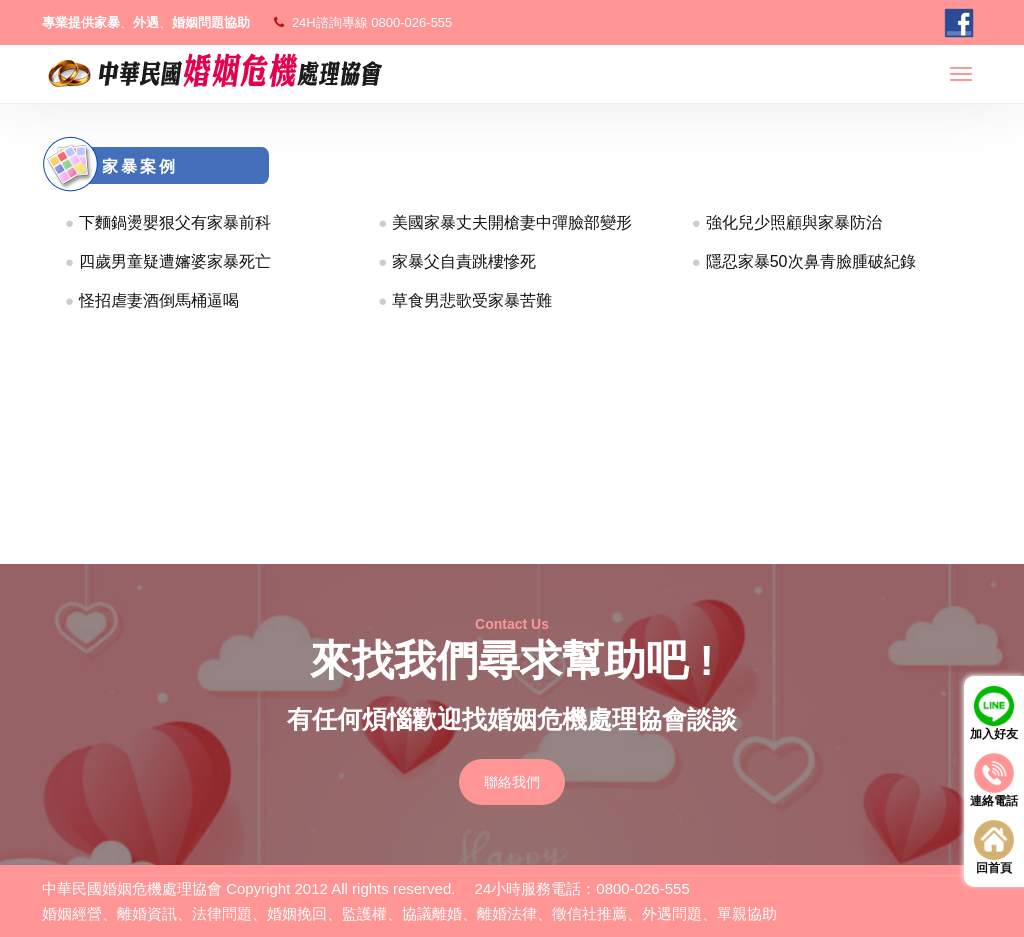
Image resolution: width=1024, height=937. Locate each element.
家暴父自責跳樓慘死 (464, 261)
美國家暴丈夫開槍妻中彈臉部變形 (512, 222)
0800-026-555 (411, 22)
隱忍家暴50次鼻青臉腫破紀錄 (811, 261)
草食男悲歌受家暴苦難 (472, 300)
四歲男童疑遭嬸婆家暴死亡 (175, 261)
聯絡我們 (512, 782)
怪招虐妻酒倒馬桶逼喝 (159, 300)
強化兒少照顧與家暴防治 (794, 222)
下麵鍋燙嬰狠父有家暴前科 (175, 222)
